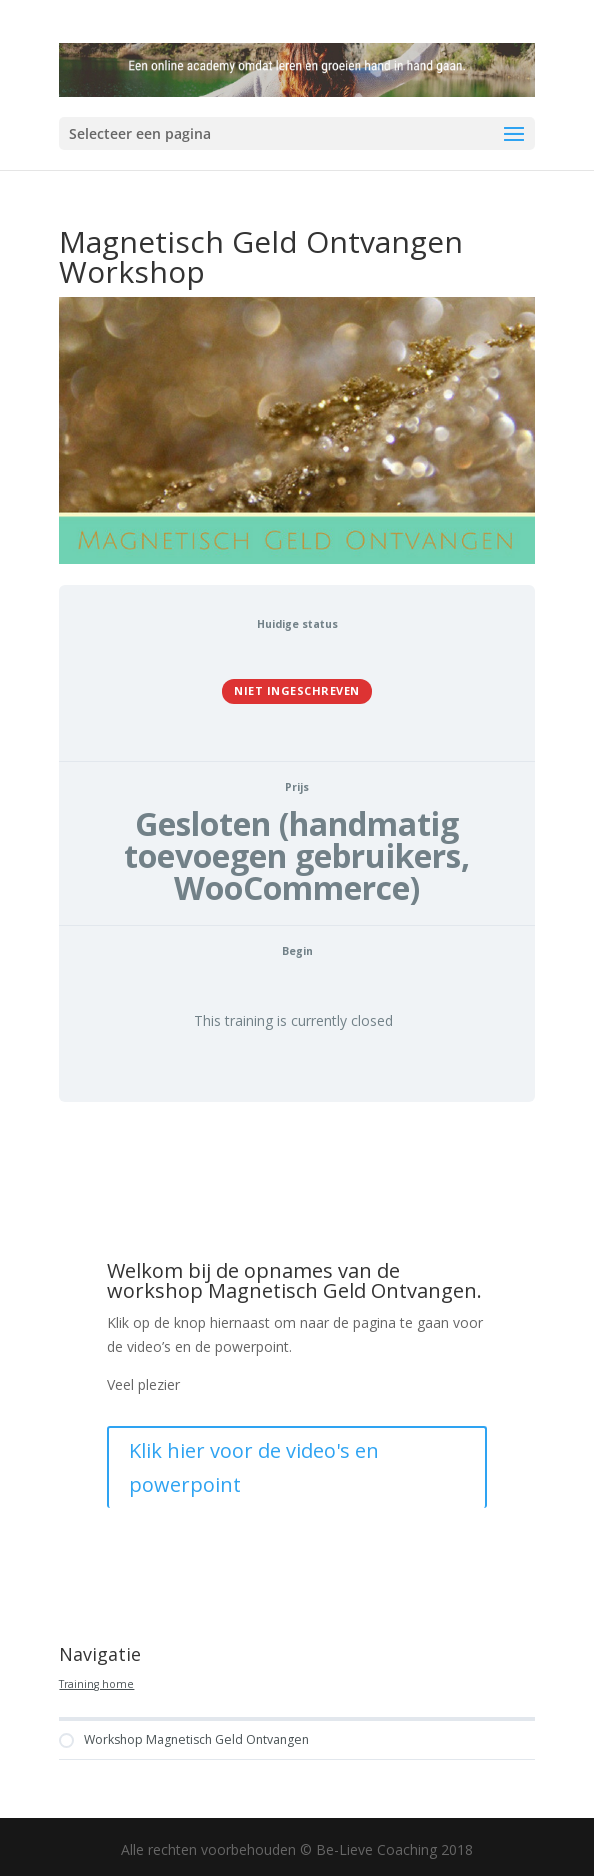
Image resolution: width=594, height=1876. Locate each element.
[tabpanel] (296, 1367)
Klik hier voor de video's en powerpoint (254, 1467)
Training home (96, 1684)
